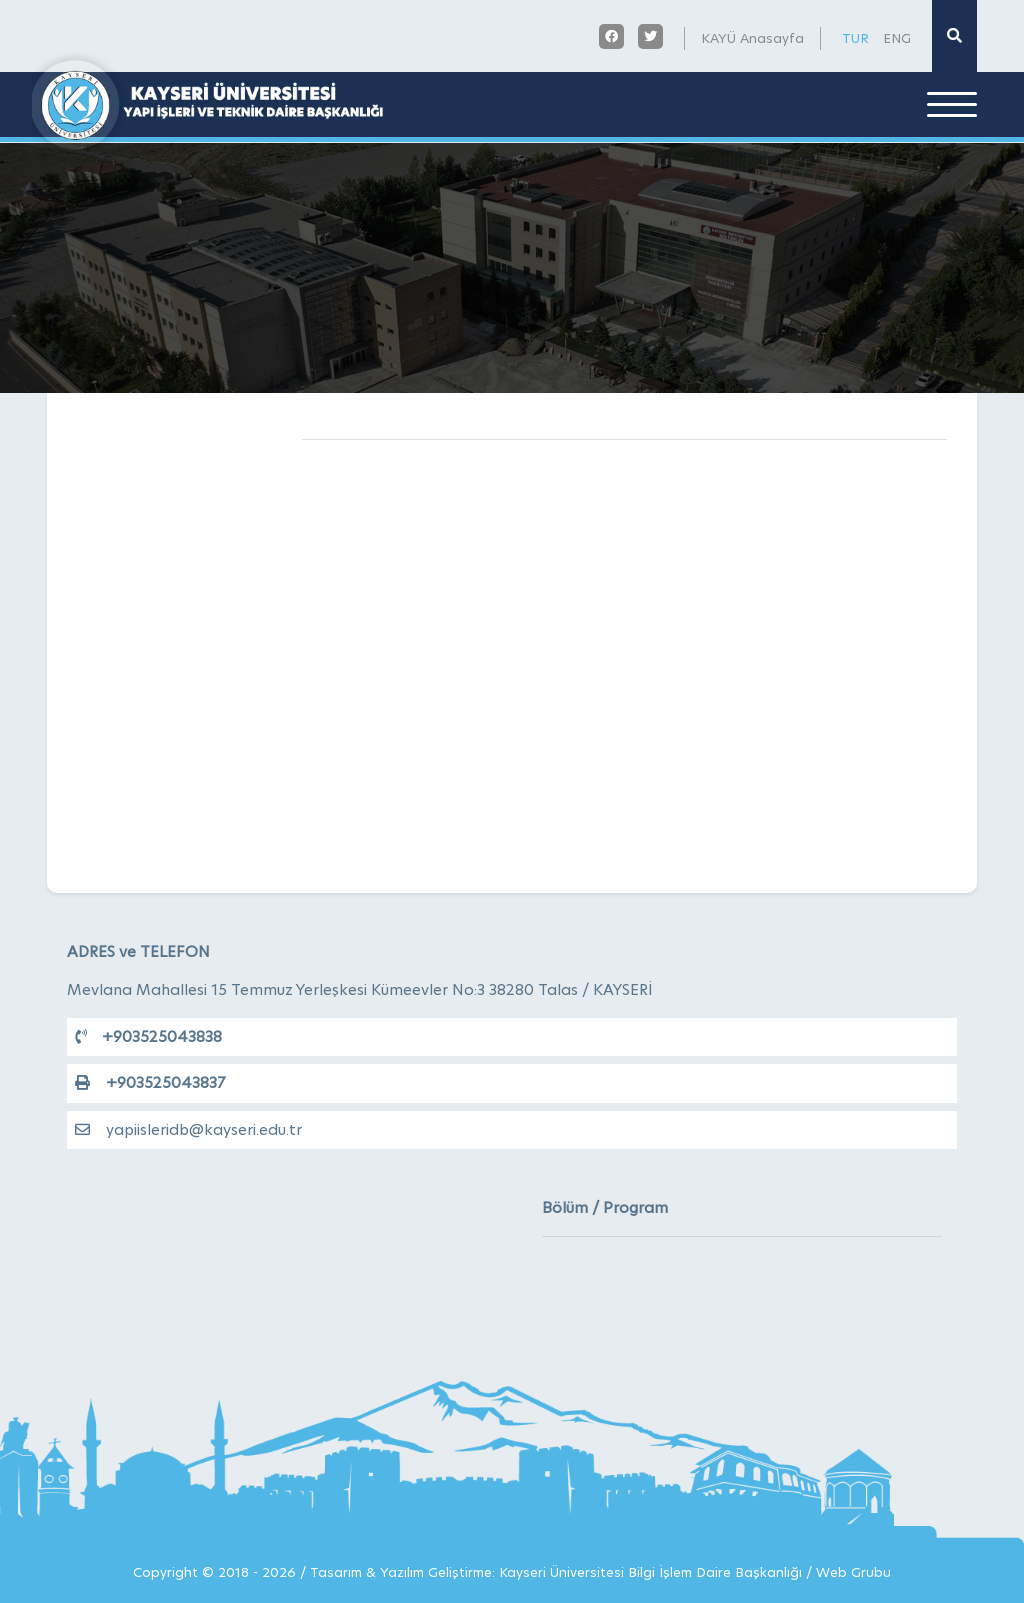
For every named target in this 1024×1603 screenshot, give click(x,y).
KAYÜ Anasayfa (752, 38)
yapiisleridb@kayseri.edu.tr (188, 1129)
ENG (897, 38)
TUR (855, 38)
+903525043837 (150, 1082)
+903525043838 (148, 1036)
